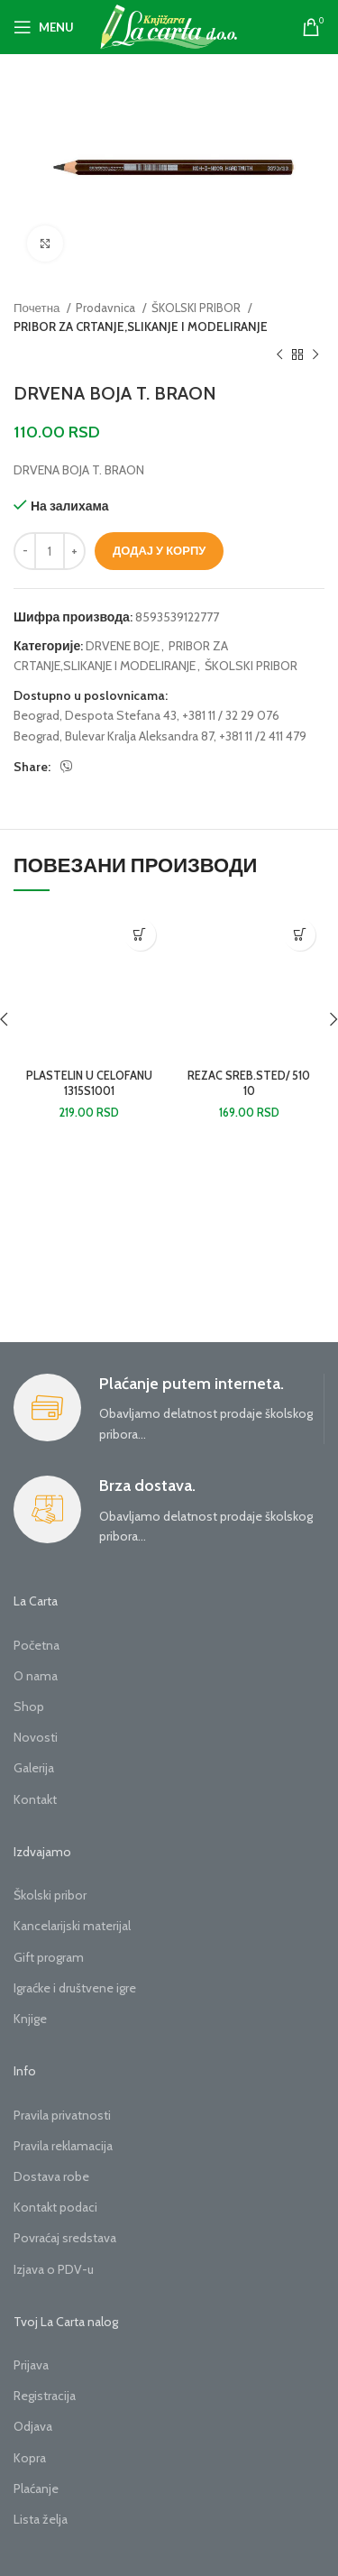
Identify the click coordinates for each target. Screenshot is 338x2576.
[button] (140, 935)
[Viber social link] (66, 766)
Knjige (30, 2018)
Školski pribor (50, 1895)
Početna (36, 1645)
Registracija (45, 2395)
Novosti (36, 1737)
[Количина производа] (49, 551)
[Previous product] (279, 355)
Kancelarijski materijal (72, 1926)
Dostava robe (51, 2176)
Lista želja (41, 2519)
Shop (29, 1706)
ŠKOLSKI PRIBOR (197, 307)
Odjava (33, 2426)
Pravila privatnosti (62, 2115)
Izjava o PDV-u (54, 2269)
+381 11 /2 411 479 (262, 736)
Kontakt (35, 1799)
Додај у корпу (159, 550)
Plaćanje (36, 2488)
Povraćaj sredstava (65, 2238)
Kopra (30, 2458)
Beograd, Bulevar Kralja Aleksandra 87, (115, 736)
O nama (36, 1676)
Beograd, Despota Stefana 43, (96, 715)
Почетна (38, 307)
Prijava (31, 2365)
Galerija (34, 1768)
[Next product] (315, 355)
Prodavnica (107, 307)
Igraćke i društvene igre (75, 1988)
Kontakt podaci (55, 2207)
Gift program (49, 1957)
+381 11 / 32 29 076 (230, 715)
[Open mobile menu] (44, 27)
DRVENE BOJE (123, 646)
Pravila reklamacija (63, 2146)
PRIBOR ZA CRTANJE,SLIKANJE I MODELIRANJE (141, 326)
